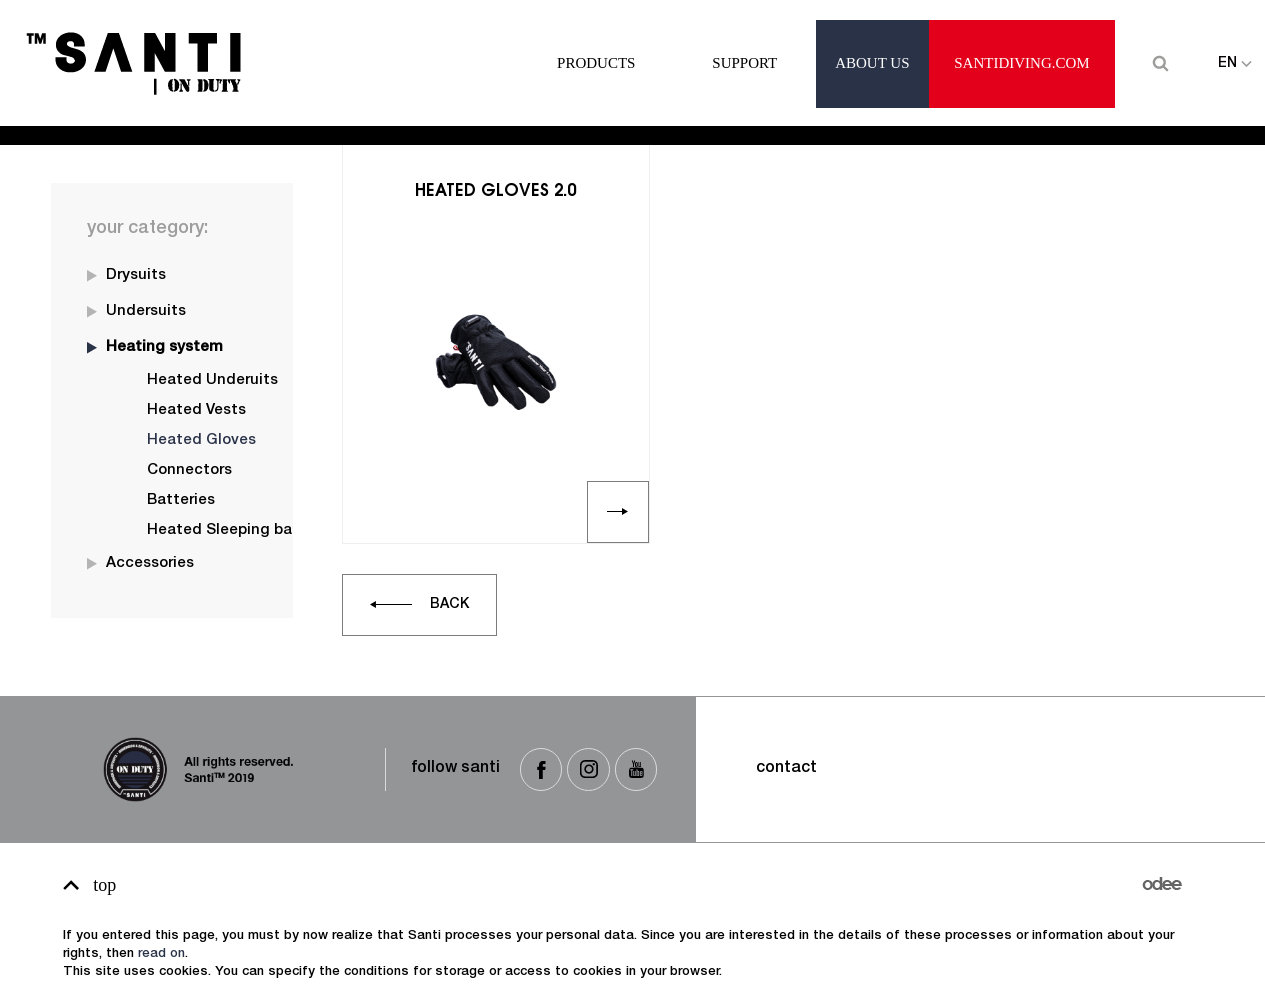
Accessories (150, 563)
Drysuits (136, 275)
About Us (872, 44)
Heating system (164, 347)
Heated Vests (196, 410)
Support (744, 44)
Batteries (181, 500)
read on (161, 954)
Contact (786, 769)
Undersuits (146, 311)
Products (596, 44)
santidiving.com (1021, 44)
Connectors (189, 470)
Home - (77, 117)
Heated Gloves (168, 117)
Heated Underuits (212, 380)
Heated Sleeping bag (224, 530)
